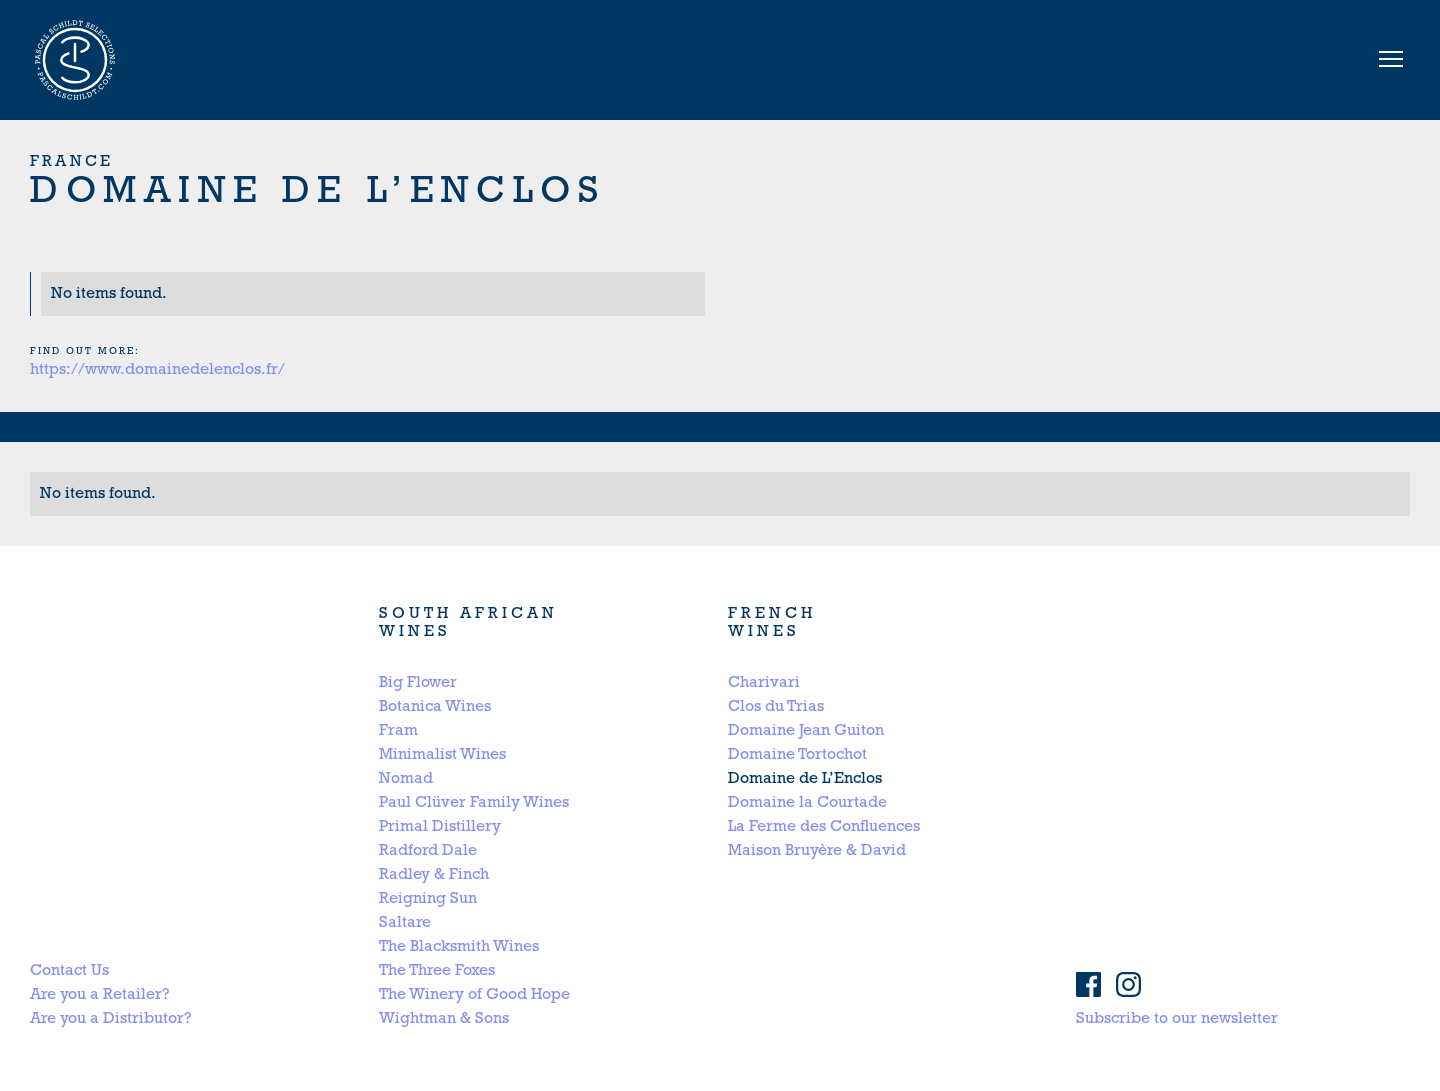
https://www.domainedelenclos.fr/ (157, 370)
